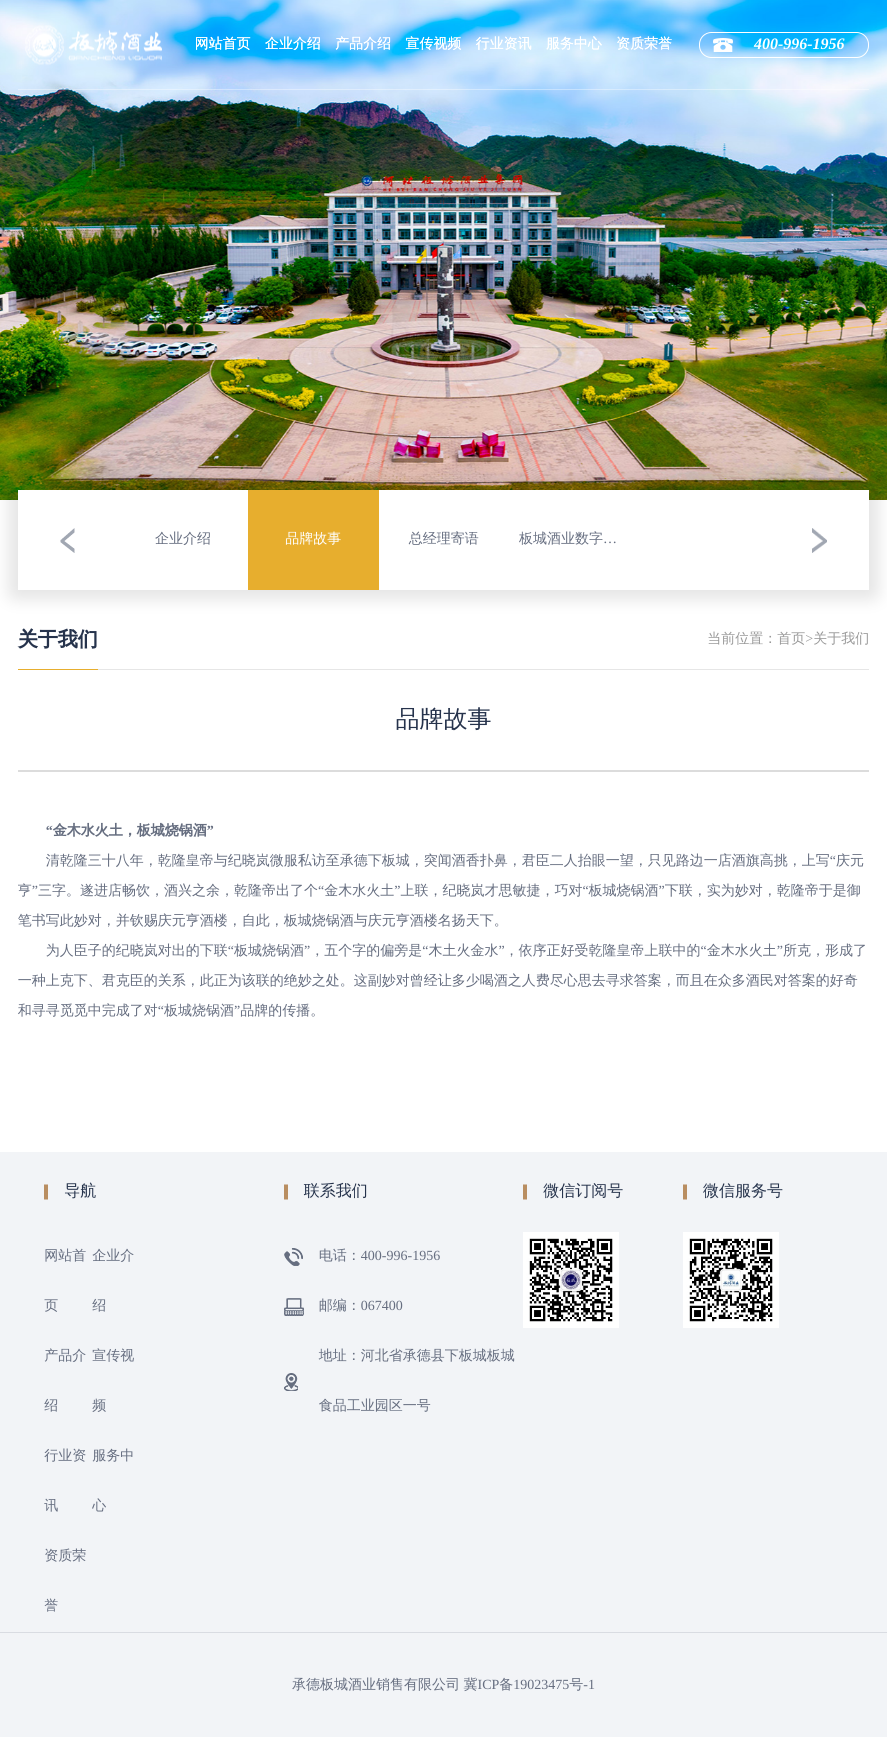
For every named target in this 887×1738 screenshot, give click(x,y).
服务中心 (574, 44)
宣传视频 (434, 44)
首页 (791, 639)
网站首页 (223, 44)
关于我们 (841, 639)
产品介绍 (363, 44)
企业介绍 (293, 44)
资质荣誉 (644, 44)
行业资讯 (504, 44)
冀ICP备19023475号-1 (529, 1685)
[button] (68, 540)
